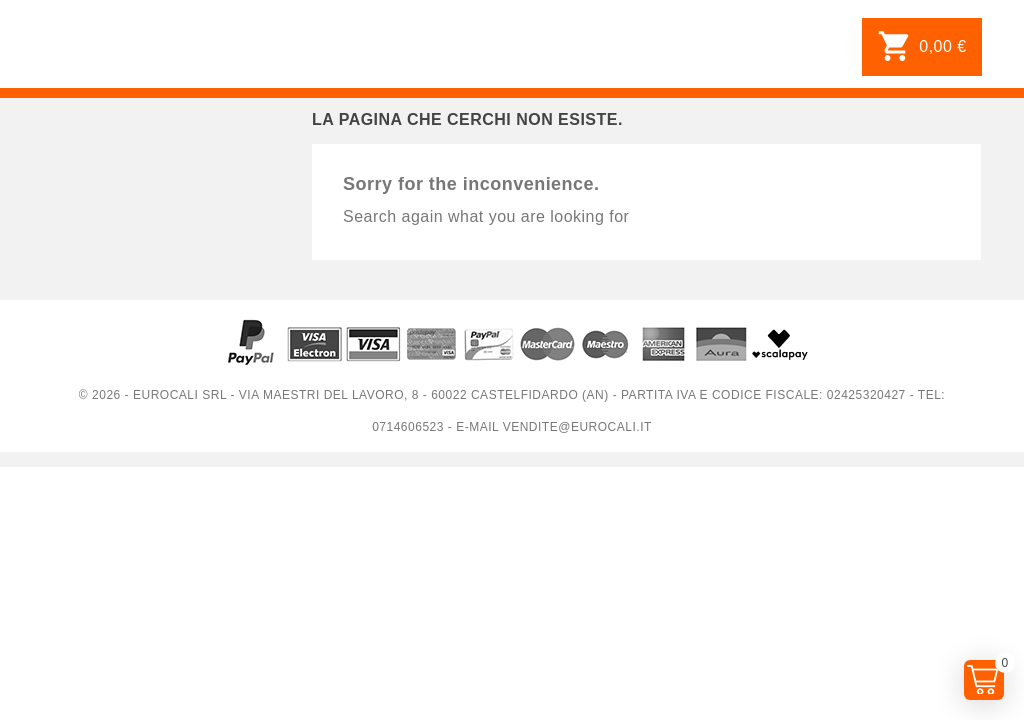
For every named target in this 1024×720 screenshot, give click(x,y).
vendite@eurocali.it (577, 427)
